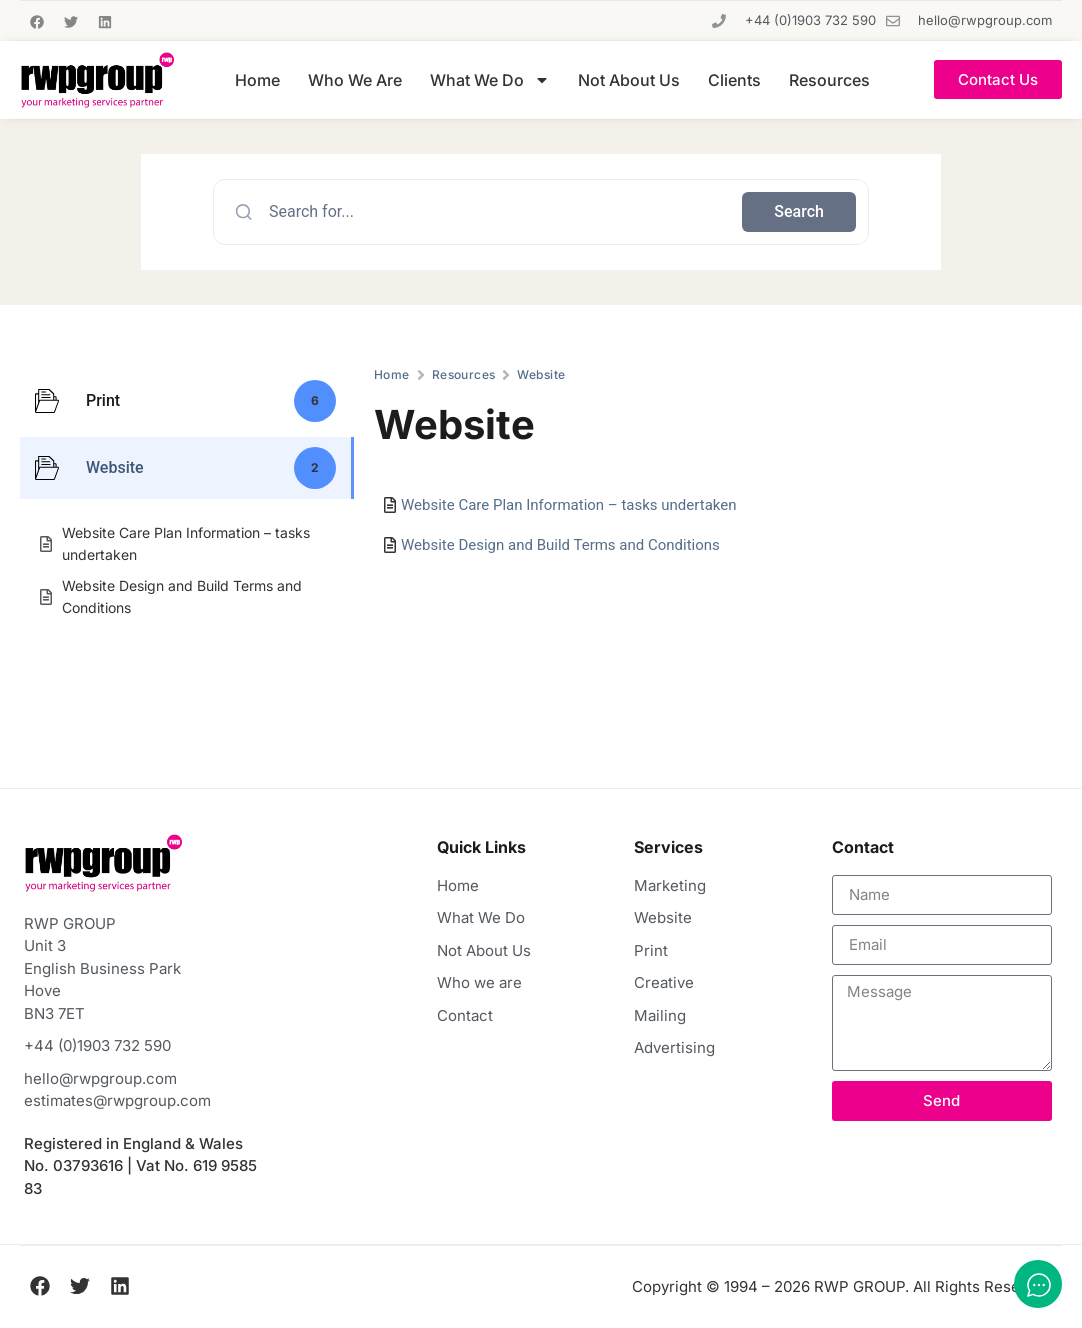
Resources (829, 80)
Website (541, 374)
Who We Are (355, 80)
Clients (734, 80)
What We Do (490, 80)
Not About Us (629, 80)
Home (257, 80)
